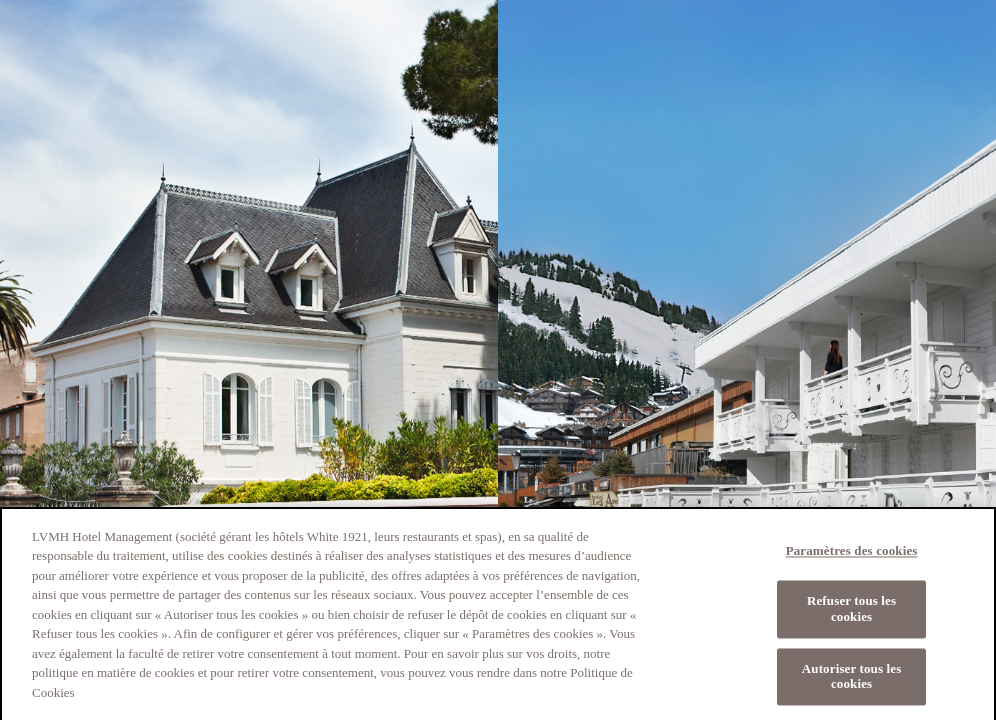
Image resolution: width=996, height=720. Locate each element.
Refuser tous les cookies (851, 614)
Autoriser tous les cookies (852, 681)
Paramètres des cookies (852, 556)
